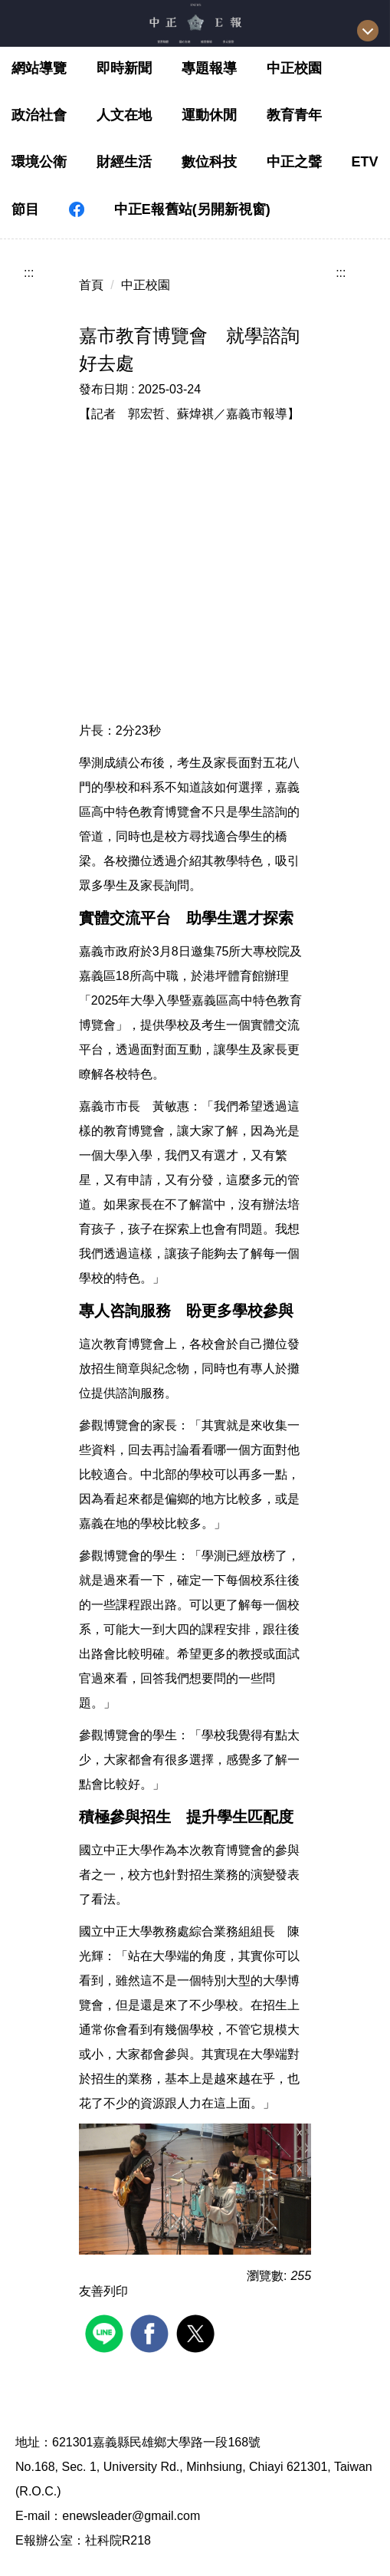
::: (29, 272)
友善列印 (103, 2291)
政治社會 (39, 115)
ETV (365, 161)
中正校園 (294, 68)
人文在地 (124, 115)
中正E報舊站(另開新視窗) (192, 209)
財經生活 (124, 161)
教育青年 (294, 115)
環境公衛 (39, 161)
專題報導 (209, 68)
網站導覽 (39, 68)
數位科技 (209, 161)
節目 (25, 209)
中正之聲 (294, 161)
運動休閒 (209, 115)
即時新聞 (124, 68)
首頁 (91, 284)
